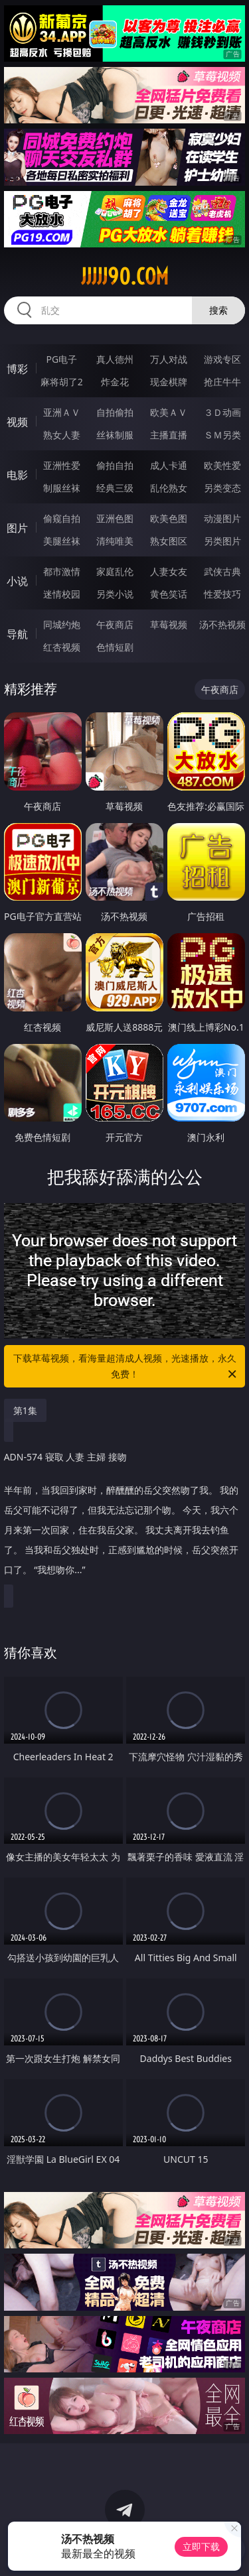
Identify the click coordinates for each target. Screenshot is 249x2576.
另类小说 (114, 594)
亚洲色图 (114, 518)
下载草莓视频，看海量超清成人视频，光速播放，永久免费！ (126, 1367)
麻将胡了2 (62, 381)
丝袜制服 (114, 434)
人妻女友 (168, 571)
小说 (17, 581)
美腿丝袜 (61, 541)
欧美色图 (168, 518)
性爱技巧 (222, 594)
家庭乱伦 (114, 571)
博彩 (17, 368)
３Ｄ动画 (222, 412)
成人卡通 (168, 465)
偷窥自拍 (61, 518)
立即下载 (201, 2546)
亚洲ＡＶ (61, 412)
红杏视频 (61, 647)
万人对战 (168, 359)
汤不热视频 (222, 624)
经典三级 (114, 488)
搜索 (218, 310)
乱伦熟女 (168, 488)
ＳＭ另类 (222, 434)
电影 (17, 475)
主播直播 (168, 434)
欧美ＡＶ (168, 412)
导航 (17, 634)
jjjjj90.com (125, 276)
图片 (17, 528)
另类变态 (222, 488)
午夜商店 (114, 624)
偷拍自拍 (114, 465)
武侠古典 (222, 571)
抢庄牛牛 (222, 381)
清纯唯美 (114, 541)
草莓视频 (168, 624)
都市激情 (61, 571)
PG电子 (61, 359)
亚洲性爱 (61, 465)
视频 (17, 422)
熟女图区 (168, 541)
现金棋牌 (168, 381)
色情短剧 (114, 647)
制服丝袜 (61, 488)
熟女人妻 (61, 434)
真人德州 (114, 359)
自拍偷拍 (114, 412)
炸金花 (115, 381)
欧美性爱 (222, 465)
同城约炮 (61, 624)
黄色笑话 (168, 594)
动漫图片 (222, 518)
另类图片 (222, 541)
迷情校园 (61, 594)
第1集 (25, 1410)
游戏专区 (222, 359)
